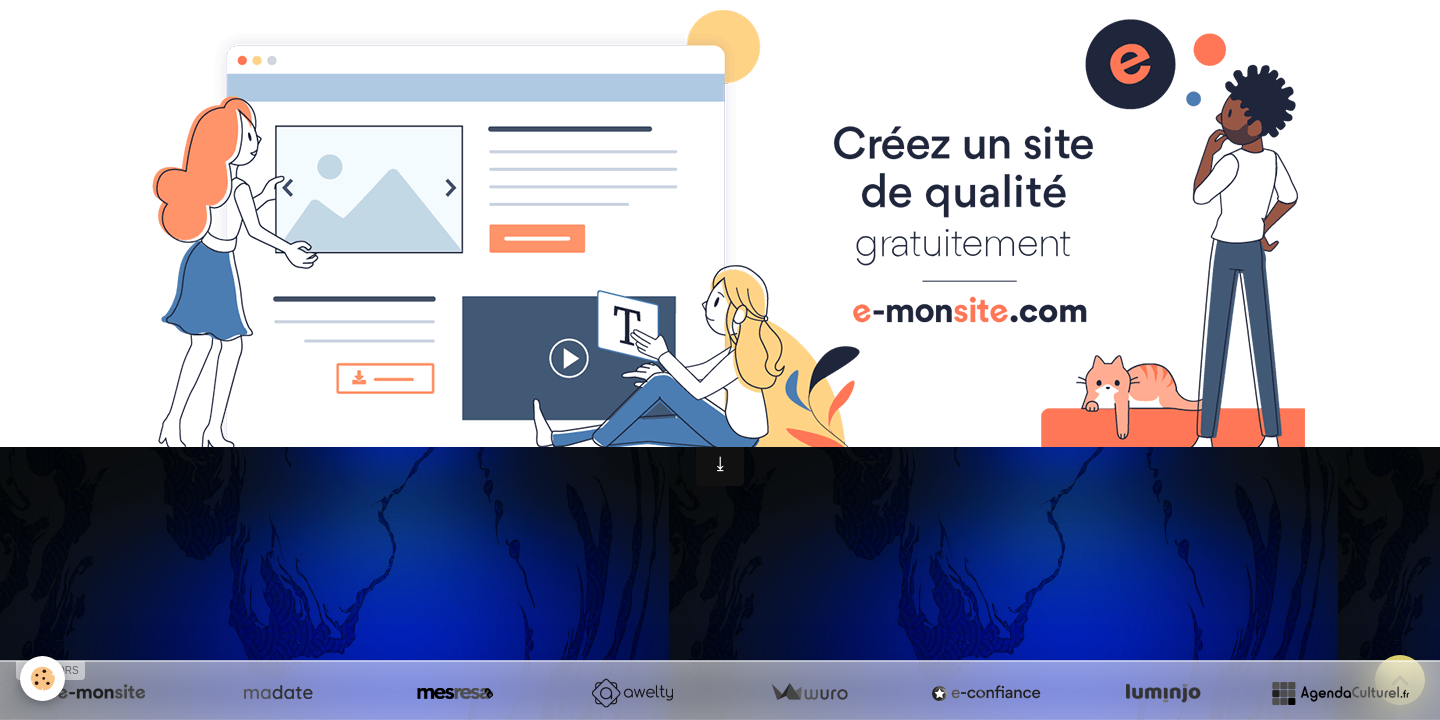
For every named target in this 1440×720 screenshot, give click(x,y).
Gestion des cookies (940, 402)
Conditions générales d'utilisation (709, 401)
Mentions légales (489, 401)
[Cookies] (42, 678)
